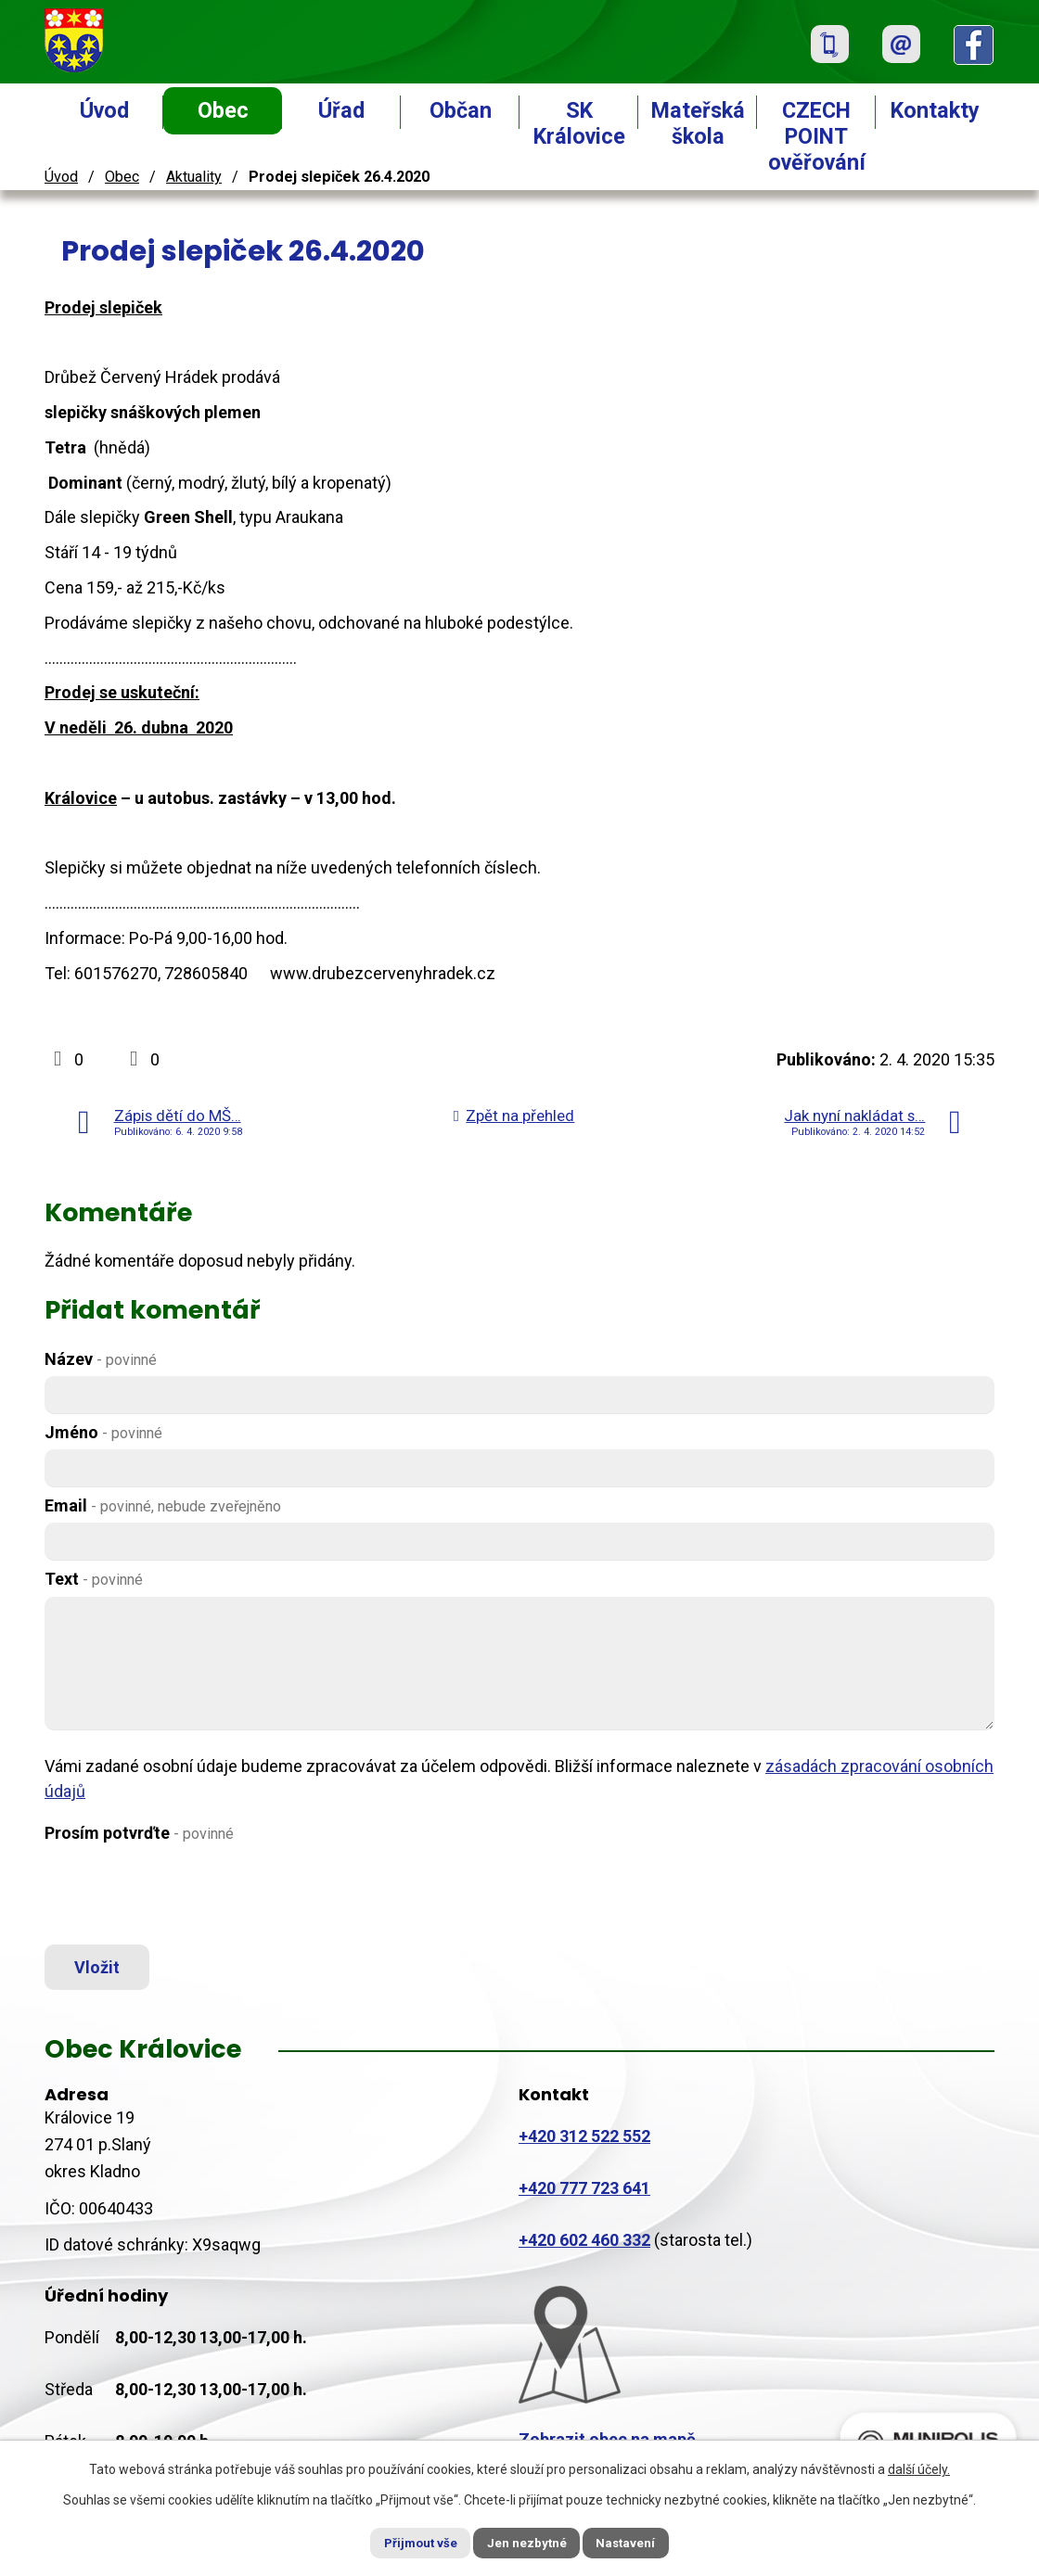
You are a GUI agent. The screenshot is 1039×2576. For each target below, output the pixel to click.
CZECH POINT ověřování (817, 136)
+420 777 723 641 (584, 2195)
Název (101, 1359)
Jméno (103, 1432)
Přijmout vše (406, 2541)
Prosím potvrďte (139, 1833)
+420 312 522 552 (584, 2143)
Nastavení (640, 2541)
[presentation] (186, 1894)
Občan (461, 110)
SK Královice (579, 123)
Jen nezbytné (527, 2541)
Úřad (341, 110)
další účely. (919, 2467)
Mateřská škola (698, 123)
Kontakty (935, 110)
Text (94, 1578)
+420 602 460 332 (584, 2247)
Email (163, 1505)
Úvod (104, 110)
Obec (223, 110)
